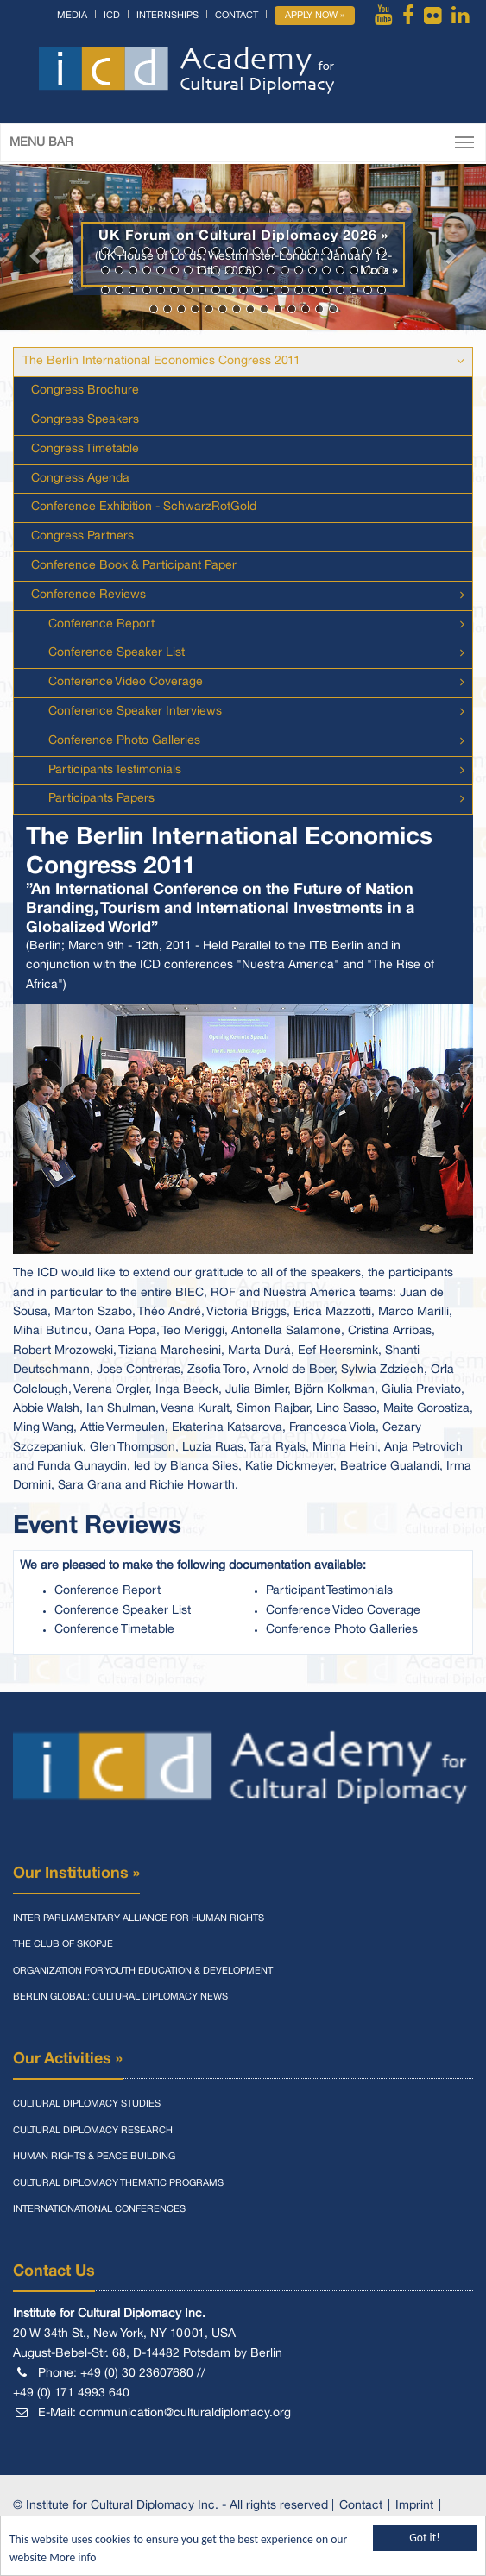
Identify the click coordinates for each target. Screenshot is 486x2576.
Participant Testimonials (329, 1591)
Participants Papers (101, 798)
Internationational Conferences (99, 2209)
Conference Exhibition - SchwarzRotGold (143, 507)
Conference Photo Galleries (124, 740)
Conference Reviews (88, 595)
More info (72, 2558)
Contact (236, 15)
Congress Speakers (85, 419)
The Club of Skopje (63, 1944)
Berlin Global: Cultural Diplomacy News (120, 1997)
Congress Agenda (80, 478)
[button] (36, 247)
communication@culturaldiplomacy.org (185, 2413)
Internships (167, 15)
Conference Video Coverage (125, 682)
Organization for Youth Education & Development (143, 1971)
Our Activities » (68, 2059)
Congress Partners (82, 536)
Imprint (414, 2505)
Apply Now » (314, 15)
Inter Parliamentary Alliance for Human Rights (138, 1918)
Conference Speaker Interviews (135, 711)
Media (72, 15)
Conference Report (101, 624)
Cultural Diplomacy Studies (87, 2104)
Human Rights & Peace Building (94, 2156)
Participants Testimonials (114, 770)
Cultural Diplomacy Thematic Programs (118, 2183)
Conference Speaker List (116, 652)
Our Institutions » (76, 1873)
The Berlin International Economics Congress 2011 (161, 361)
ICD (112, 15)
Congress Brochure (85, 390)
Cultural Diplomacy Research (93, 2130)
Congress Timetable (85, 449)
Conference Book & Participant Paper (134, 565)
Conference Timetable (114, 1629)
